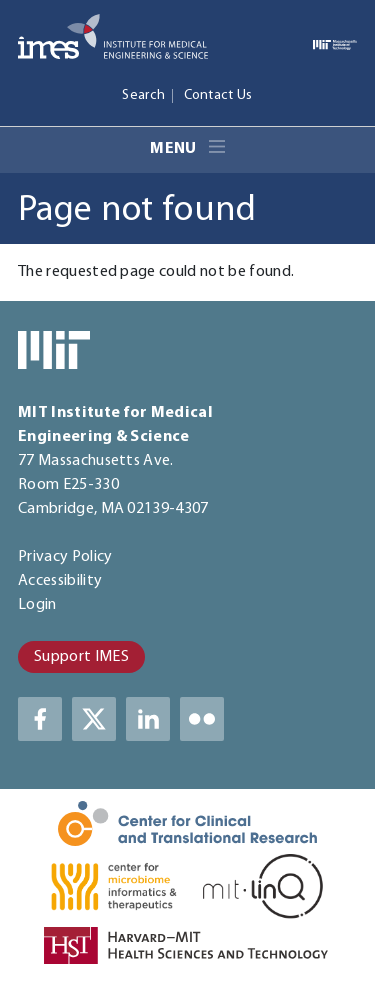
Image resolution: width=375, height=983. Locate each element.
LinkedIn (148, 719)
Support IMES (81, 657)
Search (143, 96)
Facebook (40, 719)
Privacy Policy (65, 557)
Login (37, 605)
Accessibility (60, 581)
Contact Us (218, 96)
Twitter (94, 719)
